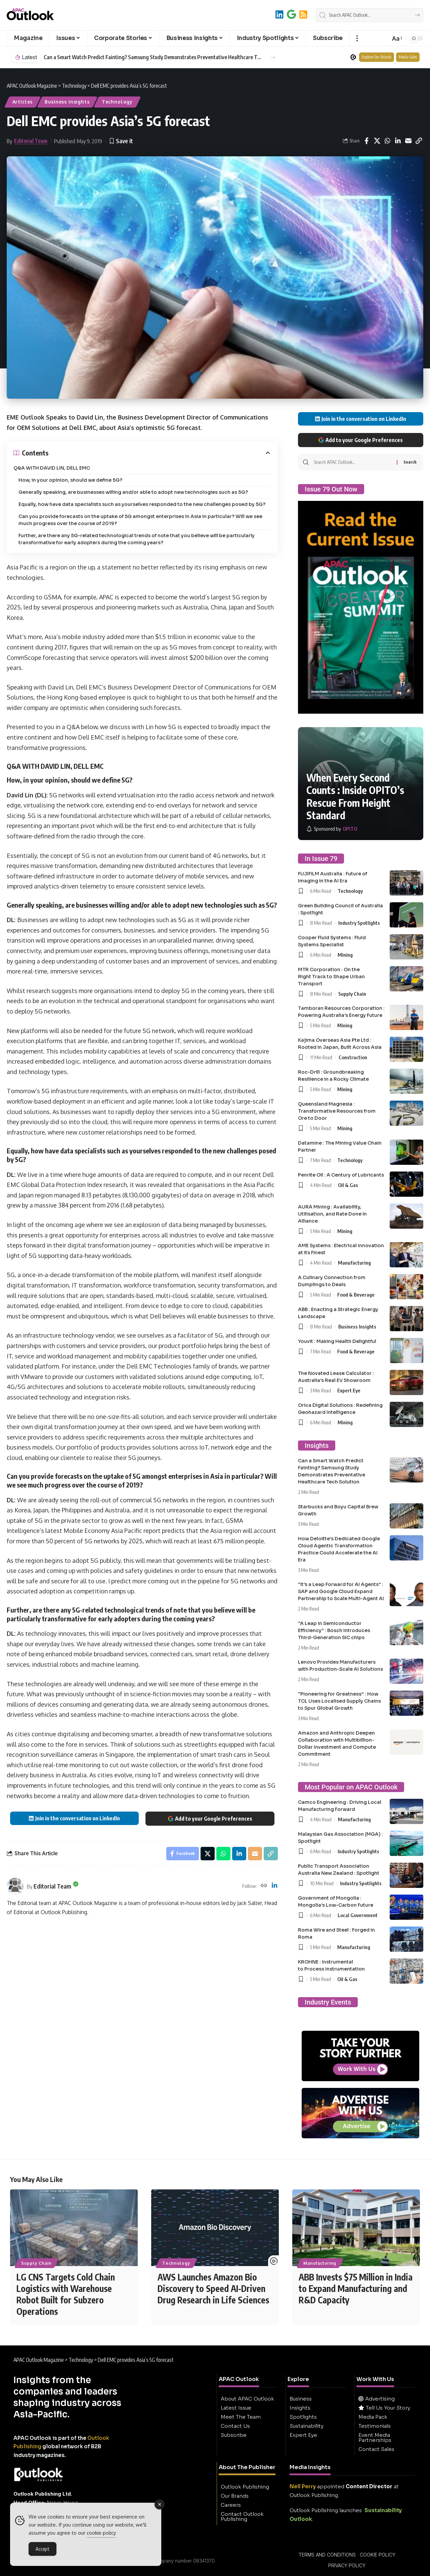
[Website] (263, 1886)
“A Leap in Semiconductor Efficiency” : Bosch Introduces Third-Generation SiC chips (334, 1630)
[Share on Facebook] (366, 140)
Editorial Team (30, 140)
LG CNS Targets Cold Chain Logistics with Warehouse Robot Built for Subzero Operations (65, 2293)
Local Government (358, 1915)
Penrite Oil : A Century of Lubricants (341, 1175)
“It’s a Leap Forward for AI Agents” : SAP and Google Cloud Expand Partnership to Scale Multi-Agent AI (341, 1591)
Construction (353, 1057)
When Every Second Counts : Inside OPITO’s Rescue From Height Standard (355, 796)
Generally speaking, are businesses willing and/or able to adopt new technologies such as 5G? (133, 492)
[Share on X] (377, 140)
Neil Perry (303, 2486)
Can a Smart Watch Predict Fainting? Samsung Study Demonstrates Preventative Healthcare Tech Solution (153, 57)
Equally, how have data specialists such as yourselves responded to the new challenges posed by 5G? (141, 504)
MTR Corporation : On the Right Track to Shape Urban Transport (331, 976)
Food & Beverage (356, 1295)
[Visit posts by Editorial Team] (15, 1886)
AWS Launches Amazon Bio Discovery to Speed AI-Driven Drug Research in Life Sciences (213, 2288)
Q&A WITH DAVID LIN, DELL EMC (51, 468)
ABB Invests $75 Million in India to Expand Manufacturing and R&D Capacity (356, 2288)
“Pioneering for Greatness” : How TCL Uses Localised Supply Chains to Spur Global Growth (339, 1701)
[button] (356, 38)
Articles (22, 102)
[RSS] (303, 14)
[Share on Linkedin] (397, 140)
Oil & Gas (348, 1185)
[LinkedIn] (279, 14)
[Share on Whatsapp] (387, 140)
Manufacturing (354, 1263)
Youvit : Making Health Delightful (337, 1341)
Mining (345, 955)
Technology (117, 102)
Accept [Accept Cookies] (42, 2549)
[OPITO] (331, 829)
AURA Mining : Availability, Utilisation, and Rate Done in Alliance (332, 1214)
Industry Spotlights (359, 923)
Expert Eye (348, 1390)
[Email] (408, 140)
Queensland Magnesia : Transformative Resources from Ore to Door (337, 1111)
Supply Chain (352, 994)
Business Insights (67, 102)
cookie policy (101, 2533)
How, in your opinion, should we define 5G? (70, 480)
